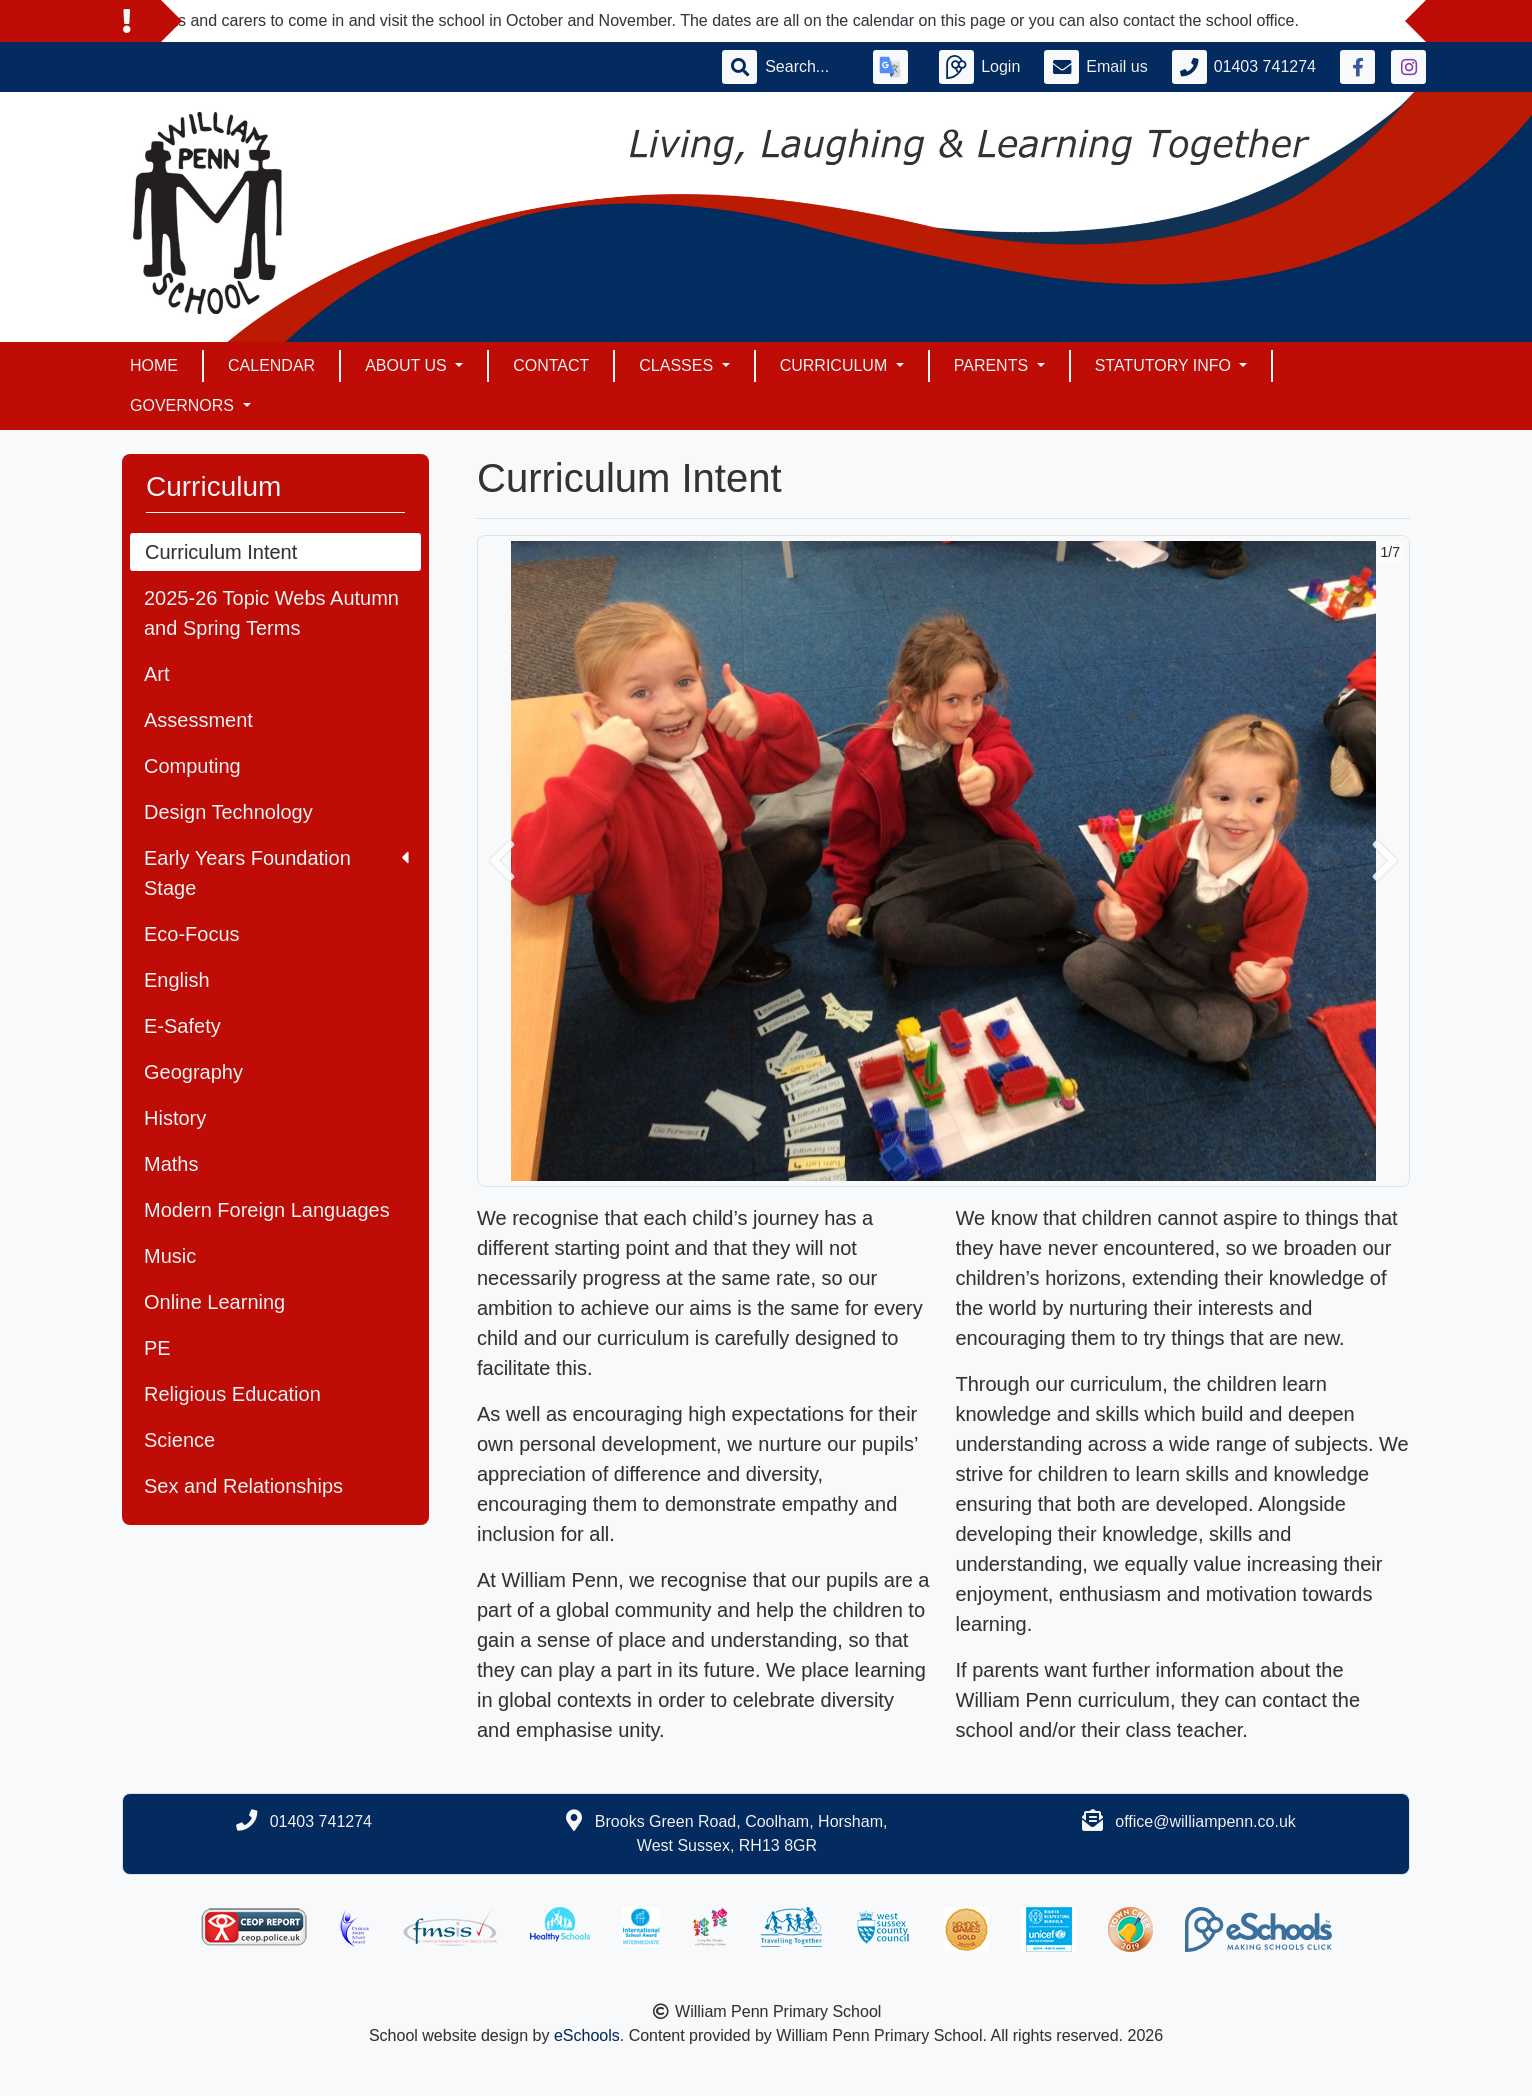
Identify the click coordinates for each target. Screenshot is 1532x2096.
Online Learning (214, 1302)
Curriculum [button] (836, 365)
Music (170, 1256)
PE (157, 1348)
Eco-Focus (192, 934)
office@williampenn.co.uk (1205, 1821)
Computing (192, 766)
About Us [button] (408, 365)
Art (157, 674)
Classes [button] (678, 365)
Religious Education (232, 1394)
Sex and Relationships (243, 1486)
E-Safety (182, 1026)
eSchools (587, 2035)
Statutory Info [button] (1165, 365)
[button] (502, 861)
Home (154, 365)
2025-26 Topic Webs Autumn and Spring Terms (271, 613)
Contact (551, 365)
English (177, 980)
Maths (171, 1164)
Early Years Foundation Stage (276, 873)
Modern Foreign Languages (267, 1210)
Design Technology (228, 812)
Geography (193, 1072)
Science (179, 1440)
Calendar (271, 365)
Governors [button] (184, 405)
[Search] (807, 67)
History (175, 1118)
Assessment (198, 720)
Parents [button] (993, 365)
